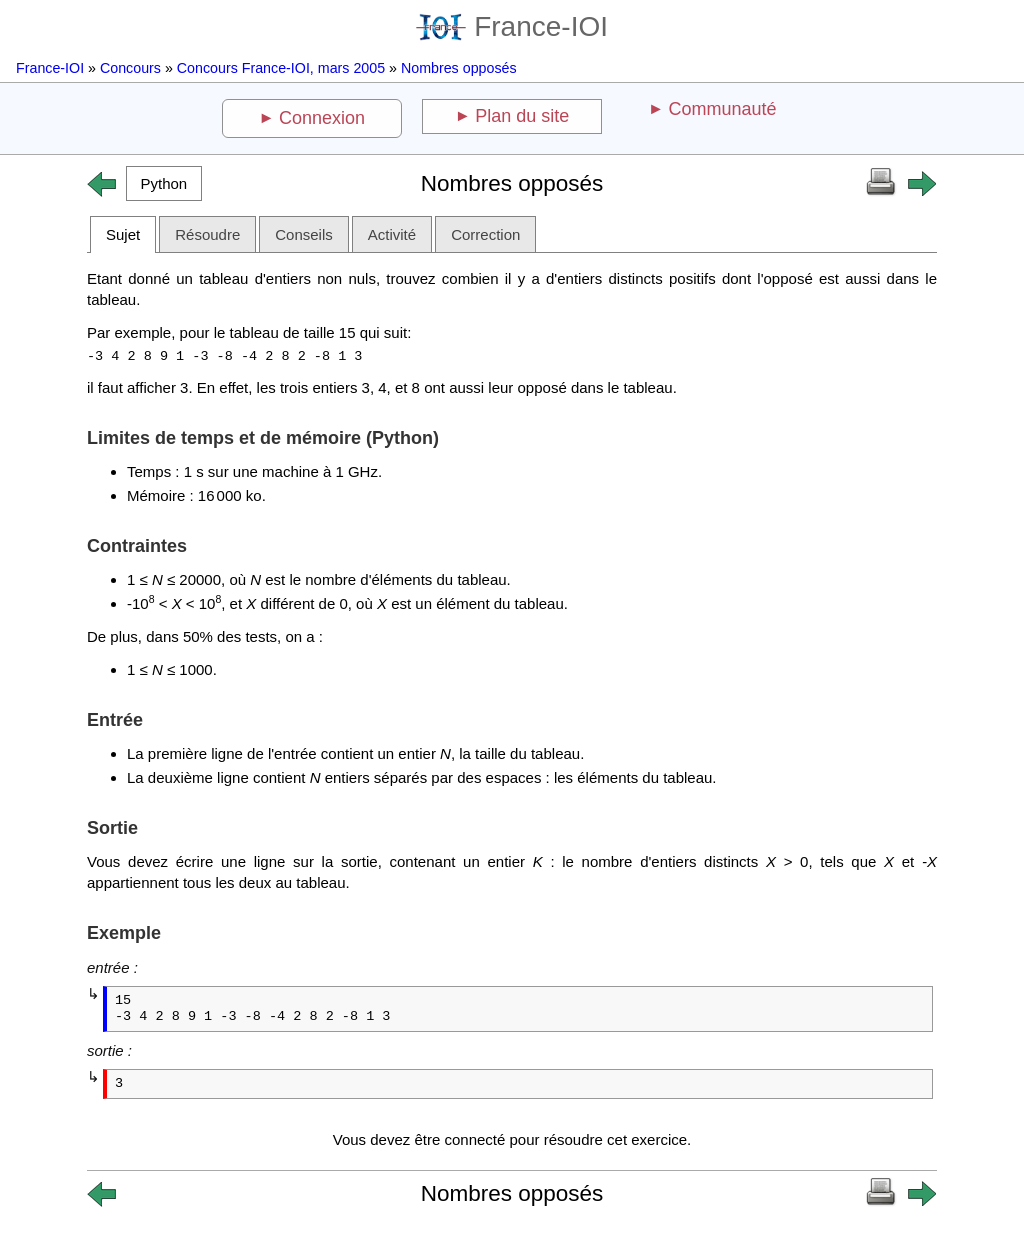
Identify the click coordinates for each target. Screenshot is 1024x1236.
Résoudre (207, 234)
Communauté (722, 109)
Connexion (322, 118)
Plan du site (522, 116)
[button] (164, 183)
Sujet (123, 234)
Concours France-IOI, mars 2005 (281, 68)
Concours (130, 68)
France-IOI (512, 26)
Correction (485, 234)
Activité (392, 234)
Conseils (304, 234)
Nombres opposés (459, 68)
